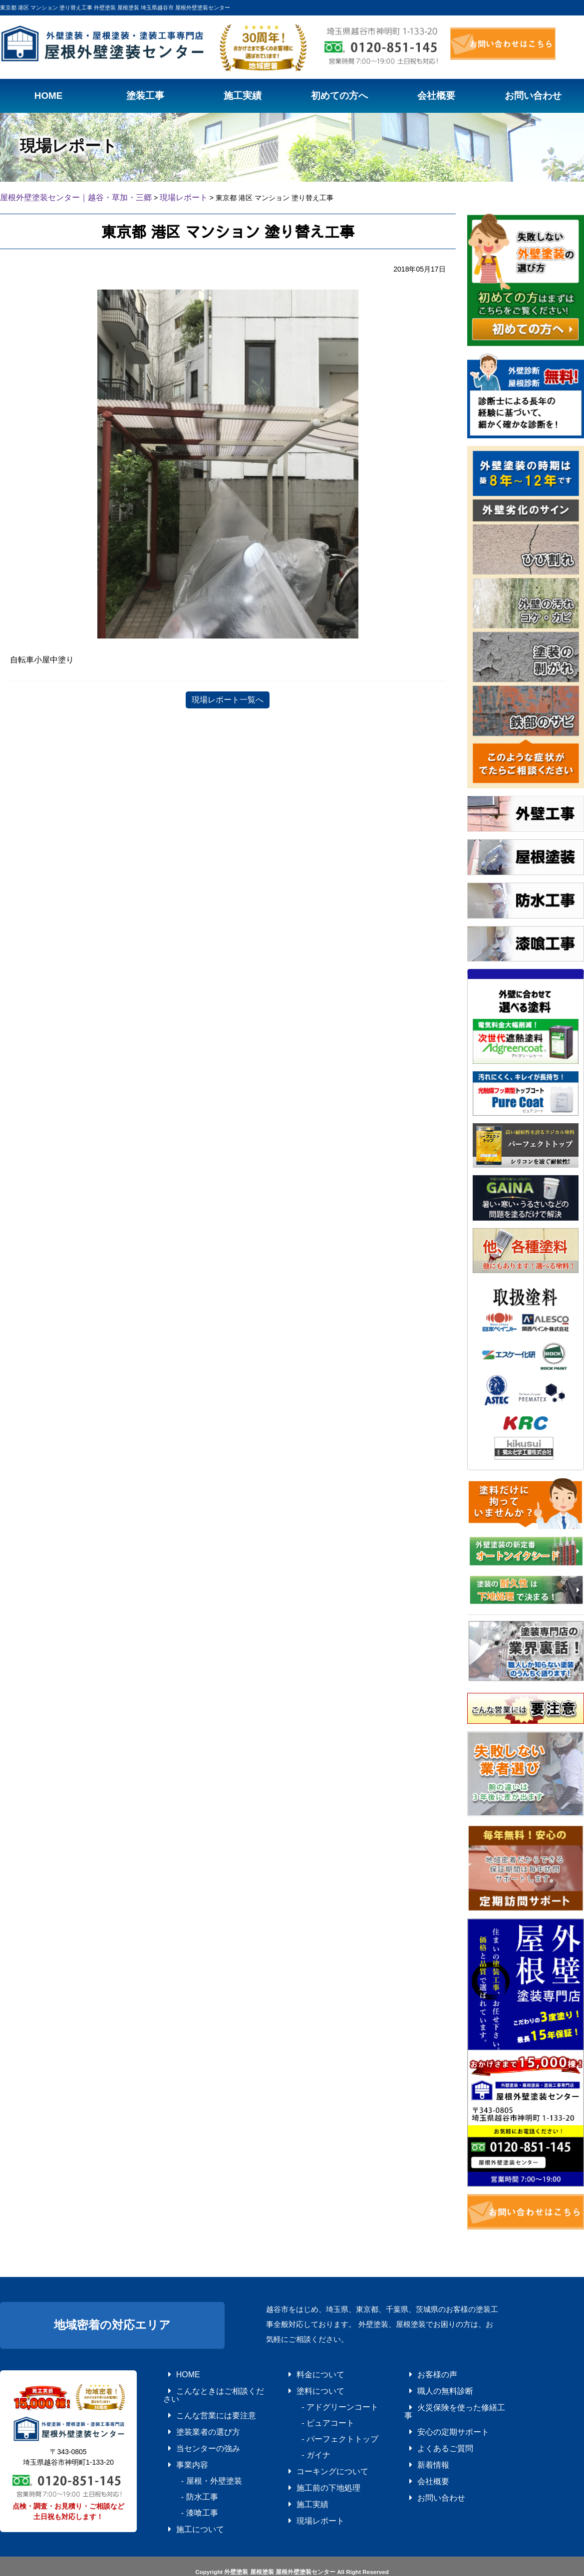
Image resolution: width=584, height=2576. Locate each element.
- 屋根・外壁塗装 (194, 2455)
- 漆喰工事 (185, 2483)
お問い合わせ (426, 2469)
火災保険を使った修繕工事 (444, 2399)
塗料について (305, 2385)
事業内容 (179, 2441)
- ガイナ (302, 2441)
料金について (305, 2371)
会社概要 (420, 2455)
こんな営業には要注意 (197, 2399)
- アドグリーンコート (320, 2399)
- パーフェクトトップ (320, 2427)
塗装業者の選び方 (191, 2413)
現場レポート (305, 2497)
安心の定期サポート (435, 2413)
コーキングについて (314, 2455)
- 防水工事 (185, 2469)
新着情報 (420, 2441)
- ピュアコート (311, 2413)
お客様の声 (423, 2371)
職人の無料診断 (429, 2385)
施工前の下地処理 (311, 2469)
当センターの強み (191, 2427)
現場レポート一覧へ (228, 698)
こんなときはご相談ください (206, 2385)
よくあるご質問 (429, 2427)
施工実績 (299, 2483)
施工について (185, 2497)
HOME (176, 2371)
